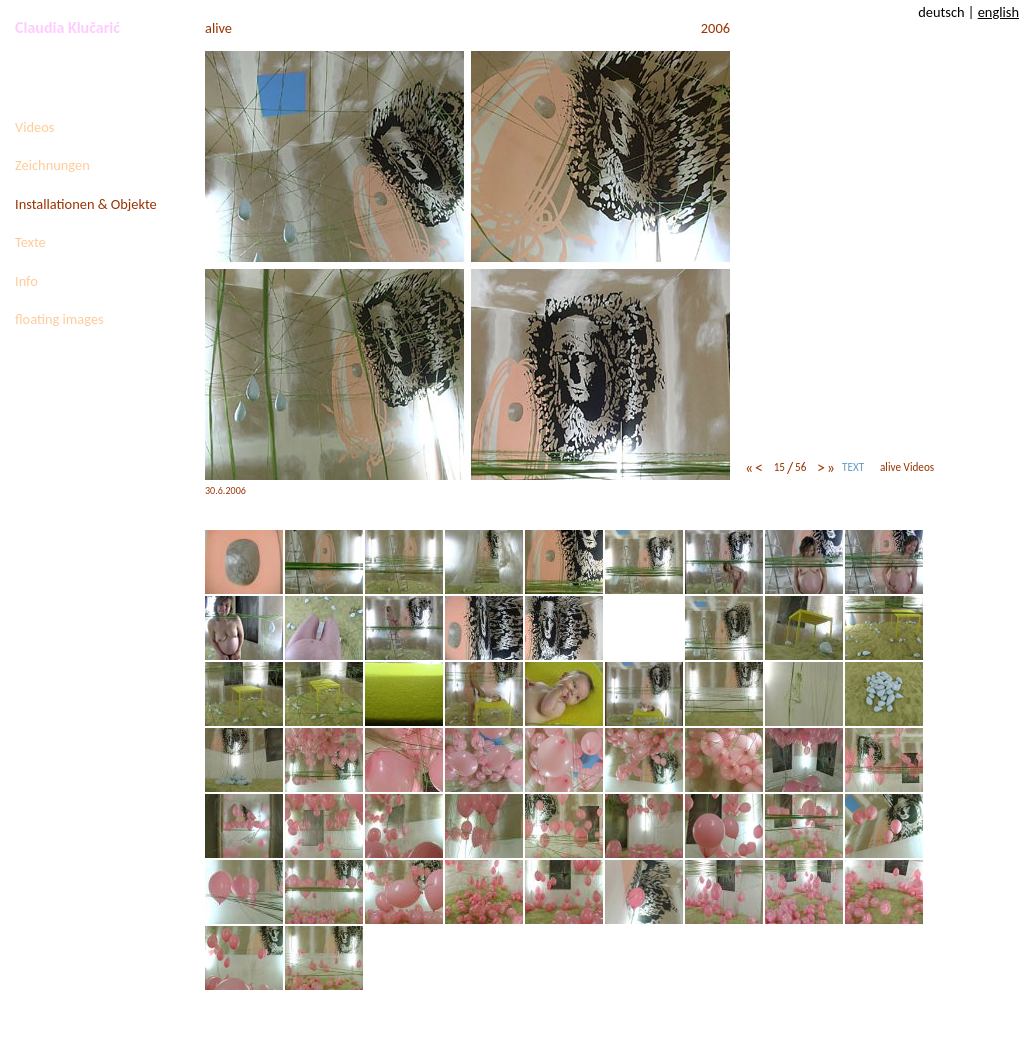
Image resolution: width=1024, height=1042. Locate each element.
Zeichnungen (52, 165)
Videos (34, 127)
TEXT (853, 467)
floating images (59, 319)
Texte (30, 242)
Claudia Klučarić (67, 27)
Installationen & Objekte (86, 204)
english (998, 12)
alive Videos (907, 467)
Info (26, 281)
